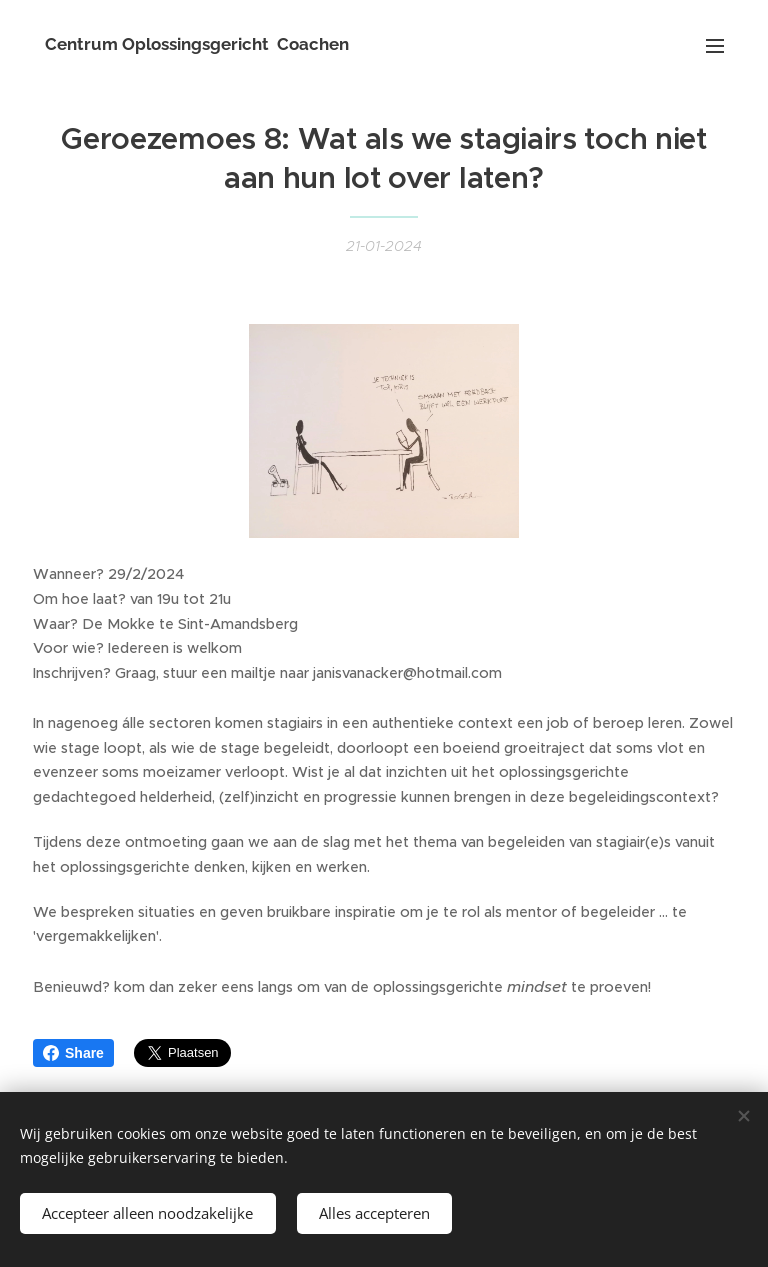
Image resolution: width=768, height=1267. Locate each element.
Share (73, 1053)
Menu (715, 46)
